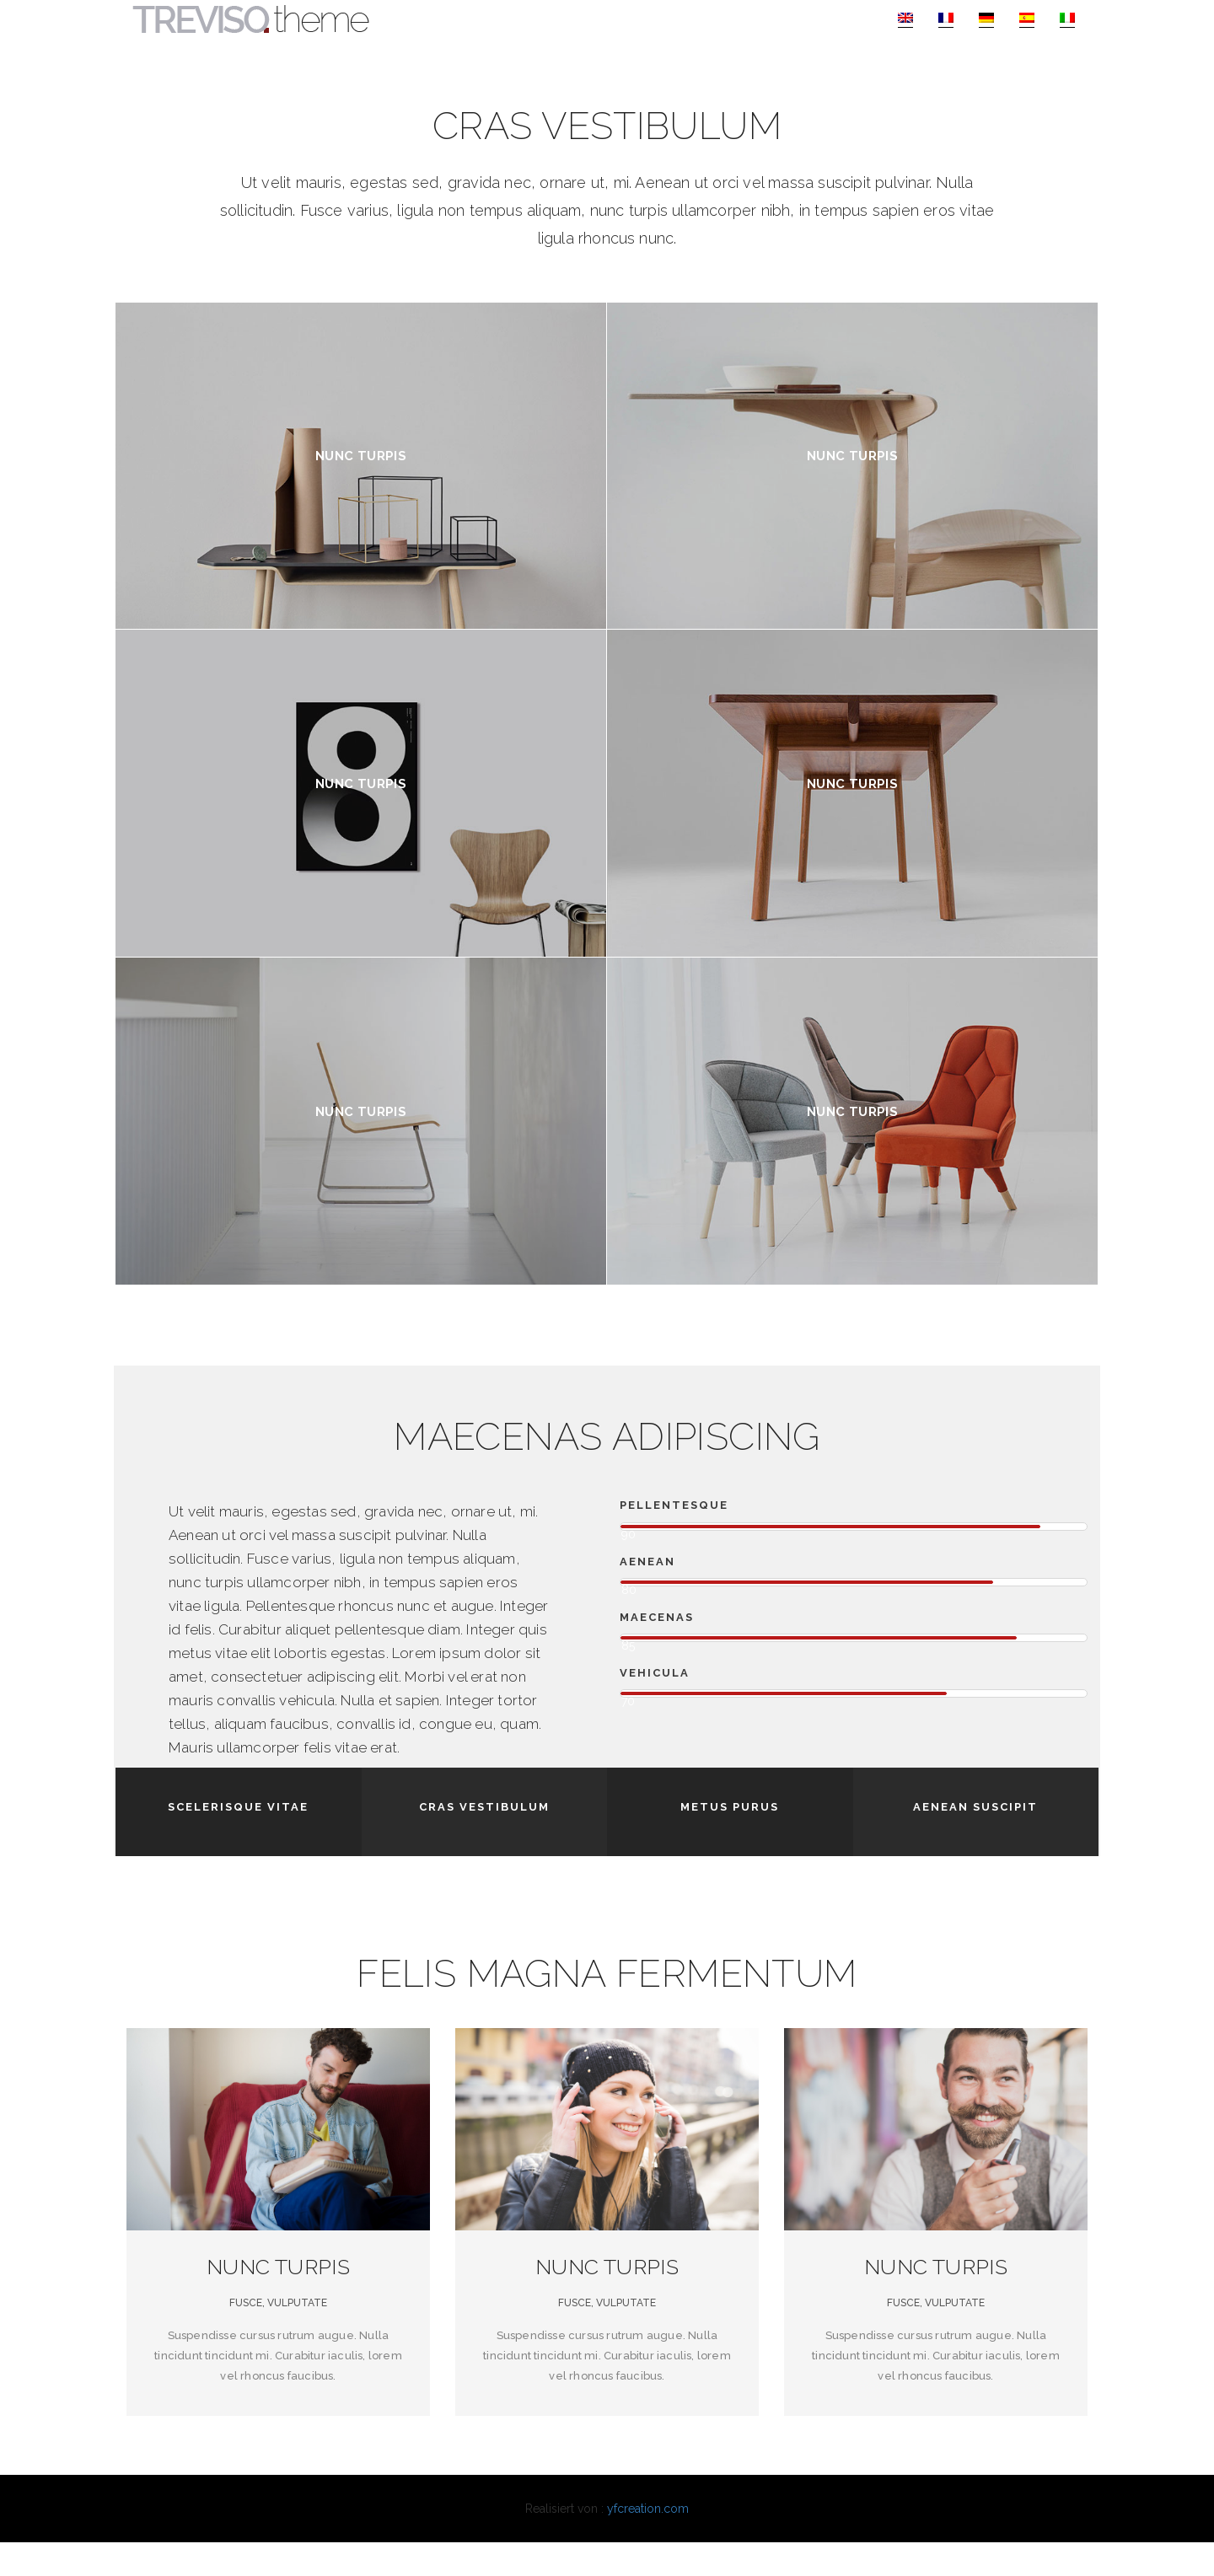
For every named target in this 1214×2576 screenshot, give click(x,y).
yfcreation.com (648, 2542)
